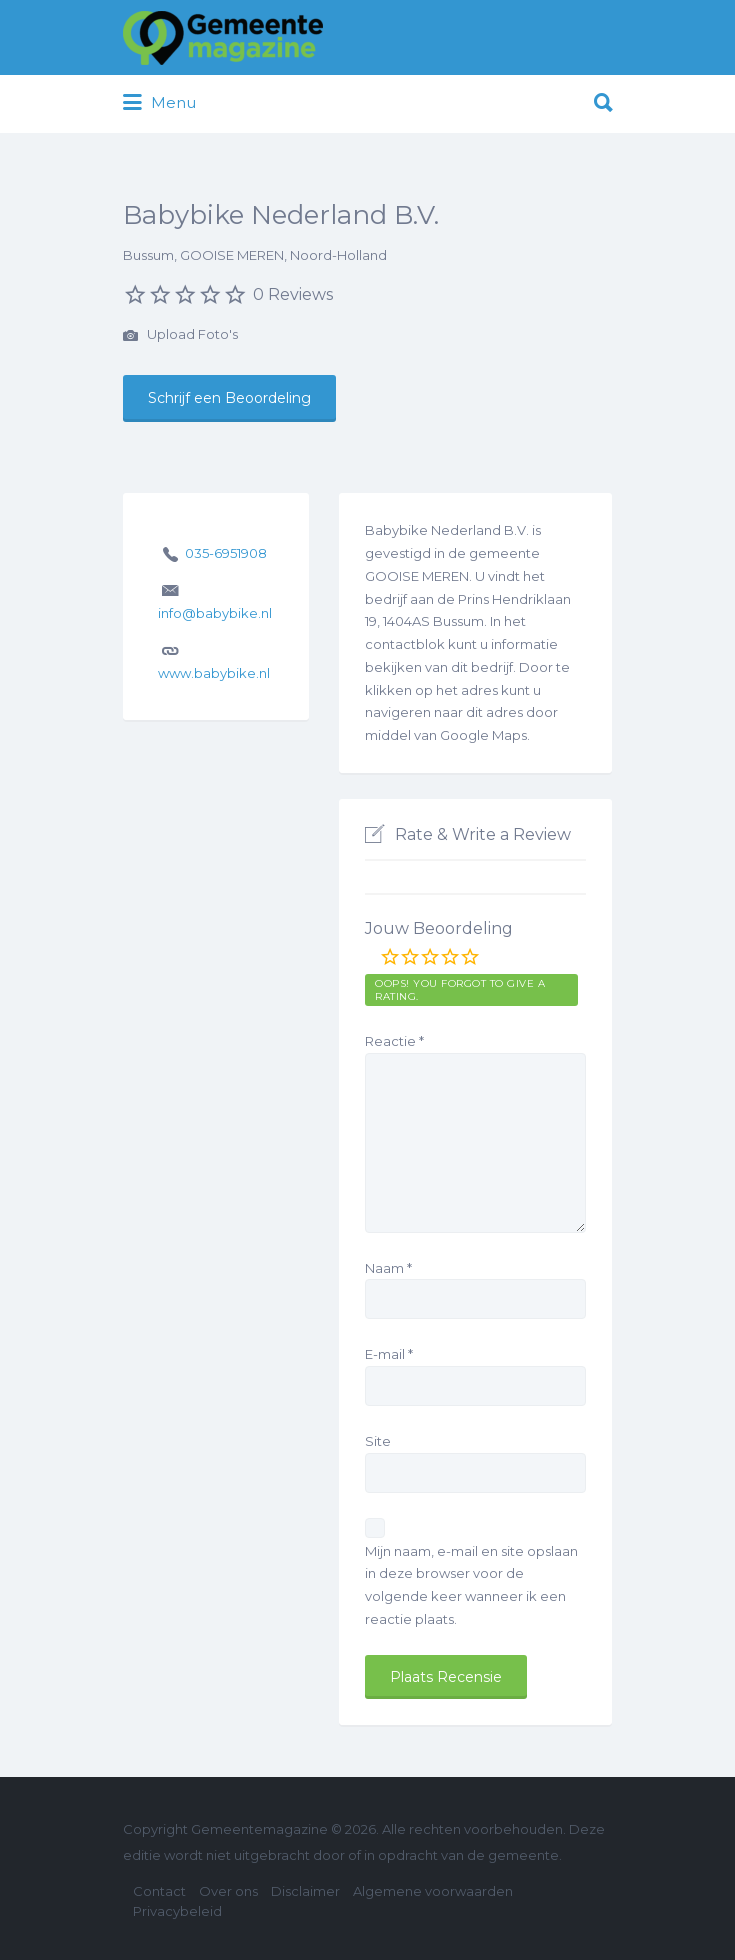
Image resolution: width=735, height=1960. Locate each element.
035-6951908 (226, 553)
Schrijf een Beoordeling (229, 398)
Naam (388, 1268)
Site (378, 1441)
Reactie (394, 1041)
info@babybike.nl (215, 613)
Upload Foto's (180, 336)
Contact (159, 1891)
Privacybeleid (177, 1911)
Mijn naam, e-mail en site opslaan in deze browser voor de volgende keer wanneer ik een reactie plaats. (471, 1585)
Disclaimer (305, 1891)
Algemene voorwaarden (433, 1891)
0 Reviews (293, 294)
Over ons (228, 1891)
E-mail (389, 1354)
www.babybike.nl (214, 673)
